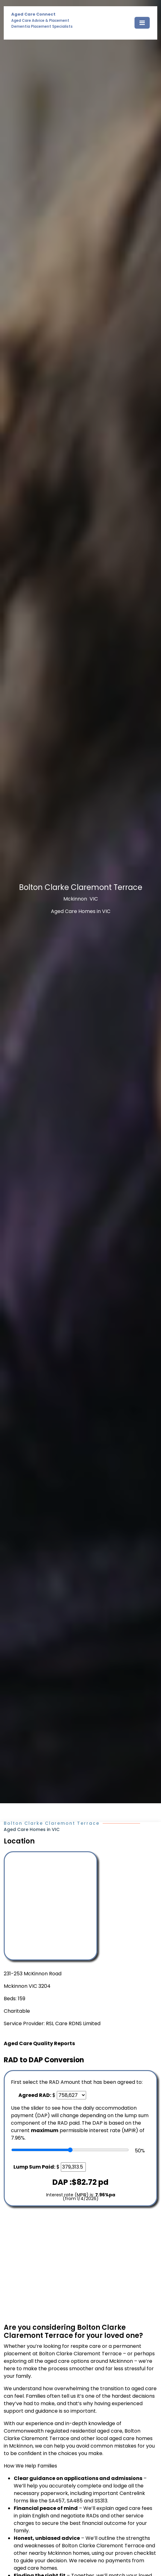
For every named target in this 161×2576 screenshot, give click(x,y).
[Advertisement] (80, 2265)
